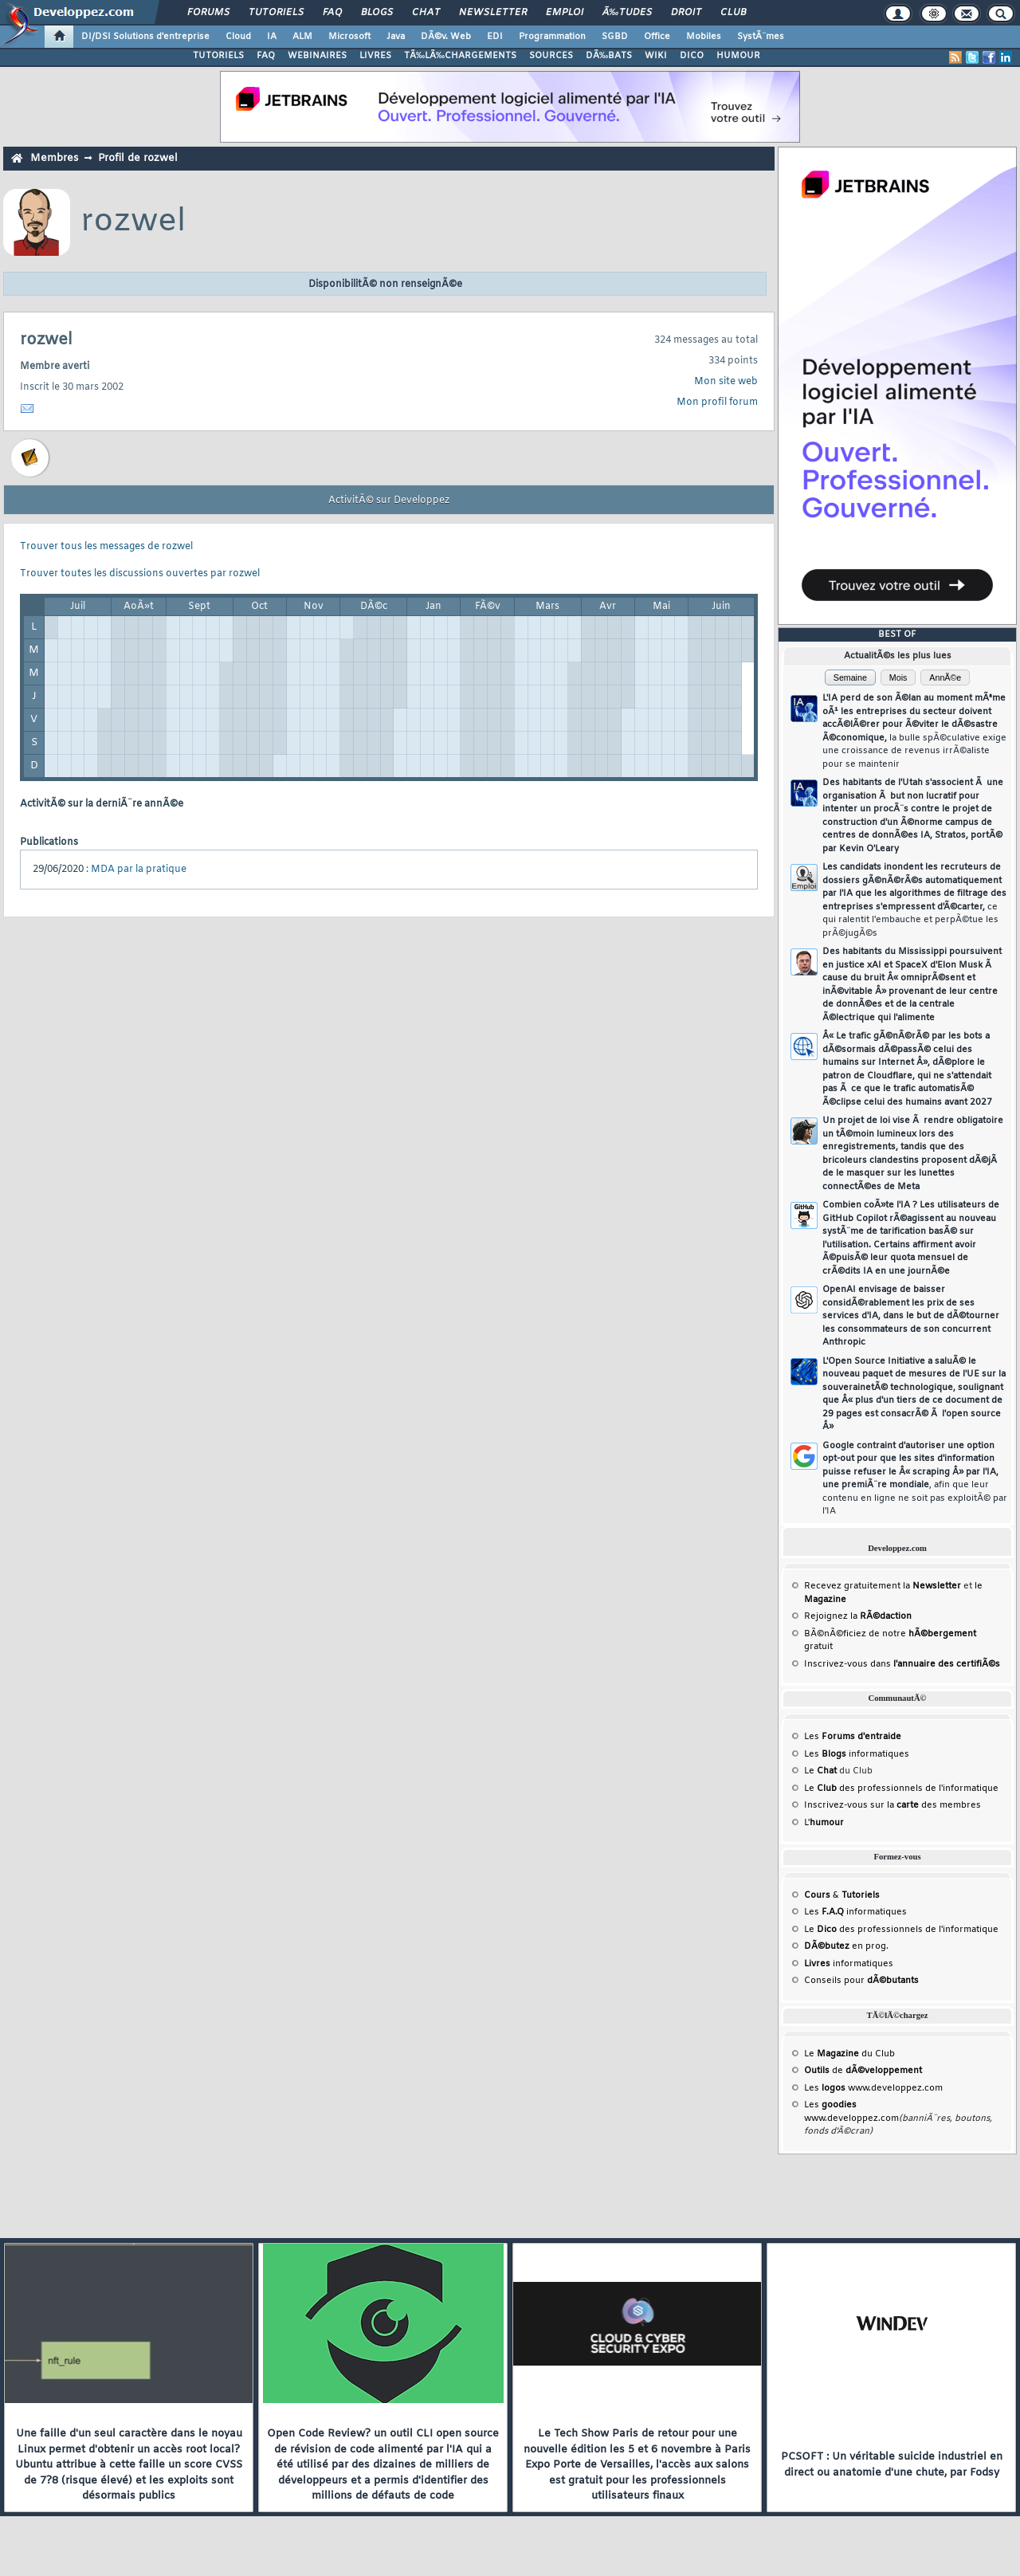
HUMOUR (738, 55)
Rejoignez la (858, 1616)
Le (820, 1771)
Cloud (238, 36)
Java (395, 36)
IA (272, 36)
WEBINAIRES (317, 55)
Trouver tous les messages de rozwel (106, 546)
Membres (54, 158)
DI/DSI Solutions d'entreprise (145, 36)
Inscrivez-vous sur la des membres (892, 1805)
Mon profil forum (717, 402)
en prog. (846, 1946)
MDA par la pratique (138, 869)
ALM (302, 36)
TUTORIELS (218, 55)
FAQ (332, 12)
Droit (686, 12)
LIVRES (375, 55)
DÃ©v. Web (446, 36)
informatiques (848, 1963)
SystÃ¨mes (760, 36)
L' (824, 1822)
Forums (208, 12)
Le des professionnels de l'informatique (901, 1788)
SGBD (615, 36)
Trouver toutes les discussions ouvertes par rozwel (140, 573)
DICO (692, 55)
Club (733, 12)
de (863, 2070)
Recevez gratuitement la (882, 1586)
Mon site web (726, 381)
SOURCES (551, 55)
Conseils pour (861, 1980)
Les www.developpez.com (873, 2088)
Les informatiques (856, 1754)
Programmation (552, 36)
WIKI (656, 55)
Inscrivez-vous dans (902, 1664)
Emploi (564, 12)
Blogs (376, 12)
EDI (495, 36)
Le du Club (849, 2054)
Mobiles (703, 36)
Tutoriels (276, 12)
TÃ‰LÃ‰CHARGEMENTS (460, 55)
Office (657, 36)
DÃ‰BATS (609, 55)
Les (852, 1736)
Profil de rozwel (138, 158)
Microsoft (349, 36)
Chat (425, 12)
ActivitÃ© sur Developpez (388, 500)
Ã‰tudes (627, 12)
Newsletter (492, 12)
